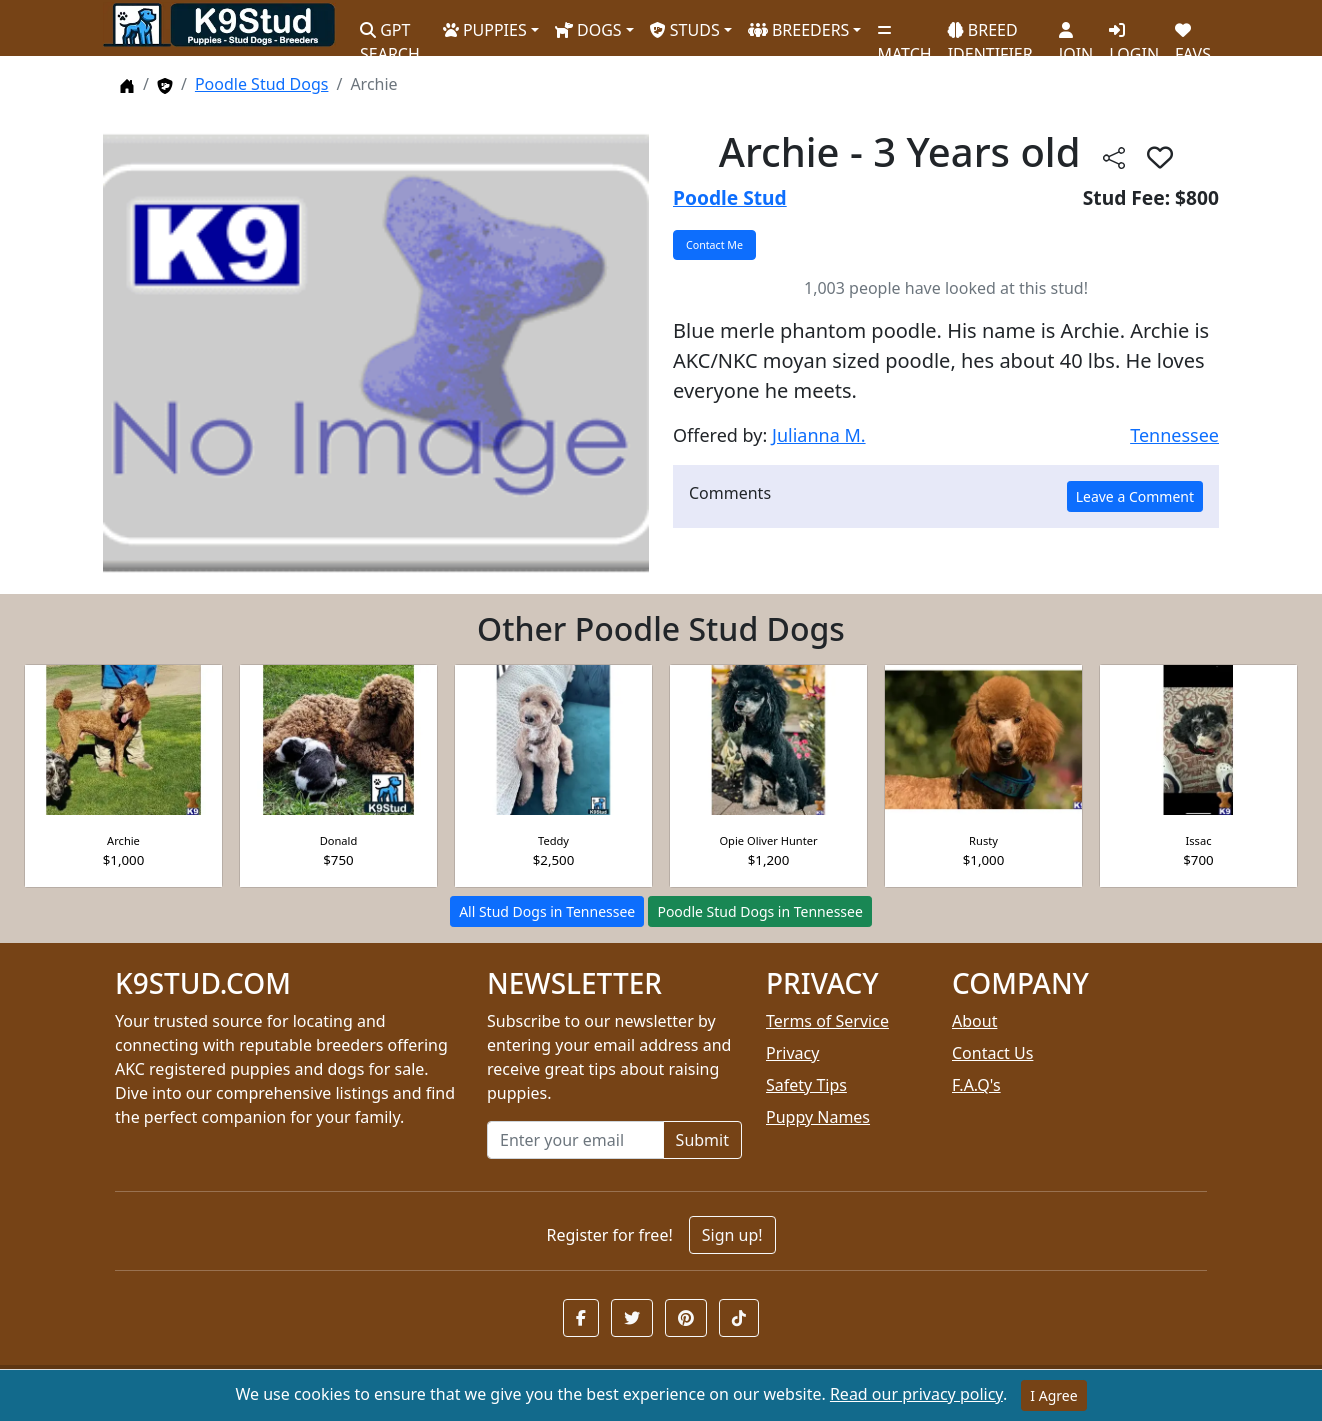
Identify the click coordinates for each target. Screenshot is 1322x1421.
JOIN (1076, 35)
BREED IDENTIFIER (990, 33)
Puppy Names (818, 1117)
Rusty (983, 840)
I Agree (1053, 1395)
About (974, 1021)
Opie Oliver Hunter (768, 840)
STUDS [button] (685, 30)
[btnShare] (1114, 156)
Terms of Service (827, 1021)
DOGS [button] (588, 30)
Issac (1199, 840)
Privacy (792, 1053)
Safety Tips (806, 1085)
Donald (339, 840)
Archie (123, 840)
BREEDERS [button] (799, 30)
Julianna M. (819, 435)
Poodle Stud (730, 197)
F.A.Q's (976, 1085)
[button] (581, 1318)
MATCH (904, 35)
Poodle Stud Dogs (262, 84)
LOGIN (1134, 35)
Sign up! (732, 1235)
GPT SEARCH (390, 33)
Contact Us (992, 1053)
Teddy (553, 840)
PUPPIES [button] (485, 30)
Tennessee (1174, 435)
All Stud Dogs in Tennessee (547, 911)
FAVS (1193, 35)
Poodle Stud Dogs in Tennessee (759, 911)
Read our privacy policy (916, 1394)
